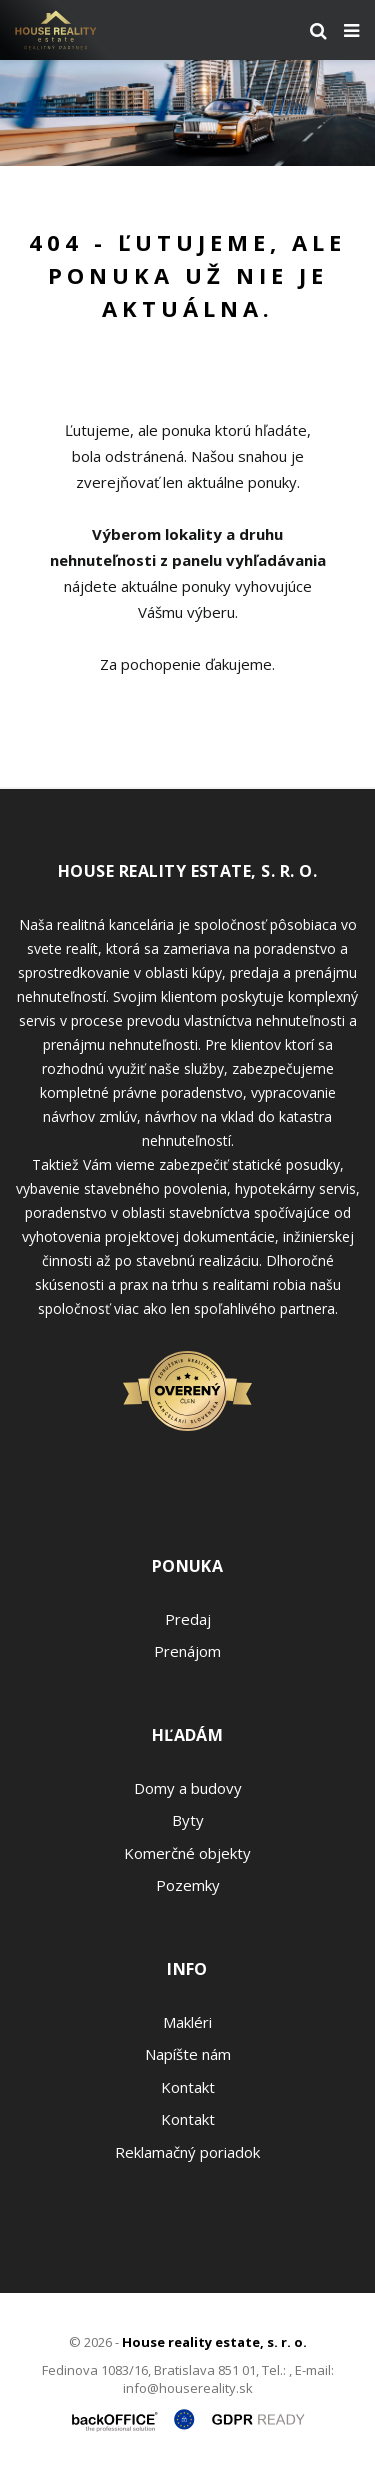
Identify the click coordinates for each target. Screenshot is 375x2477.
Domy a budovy (188, 1788)
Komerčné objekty (187, 1853)
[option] (187, 113)
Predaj (188, 1619)
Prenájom (187, 1651)
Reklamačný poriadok (187, 2152)
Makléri (187, 2022)
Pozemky (188, 1885)
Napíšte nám (188, 2054)
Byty (188, 1820)
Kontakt (188, 2087)
